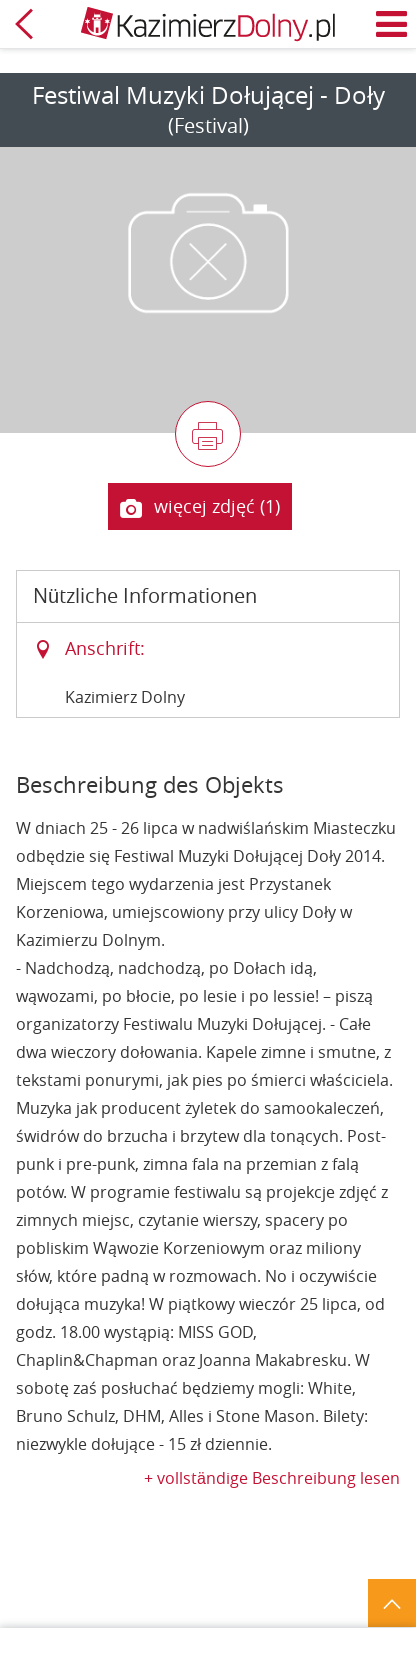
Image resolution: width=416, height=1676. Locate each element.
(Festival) (208, 125)
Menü (392, 24)
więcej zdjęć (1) (200, 507)
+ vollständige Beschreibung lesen (272, 1478)
